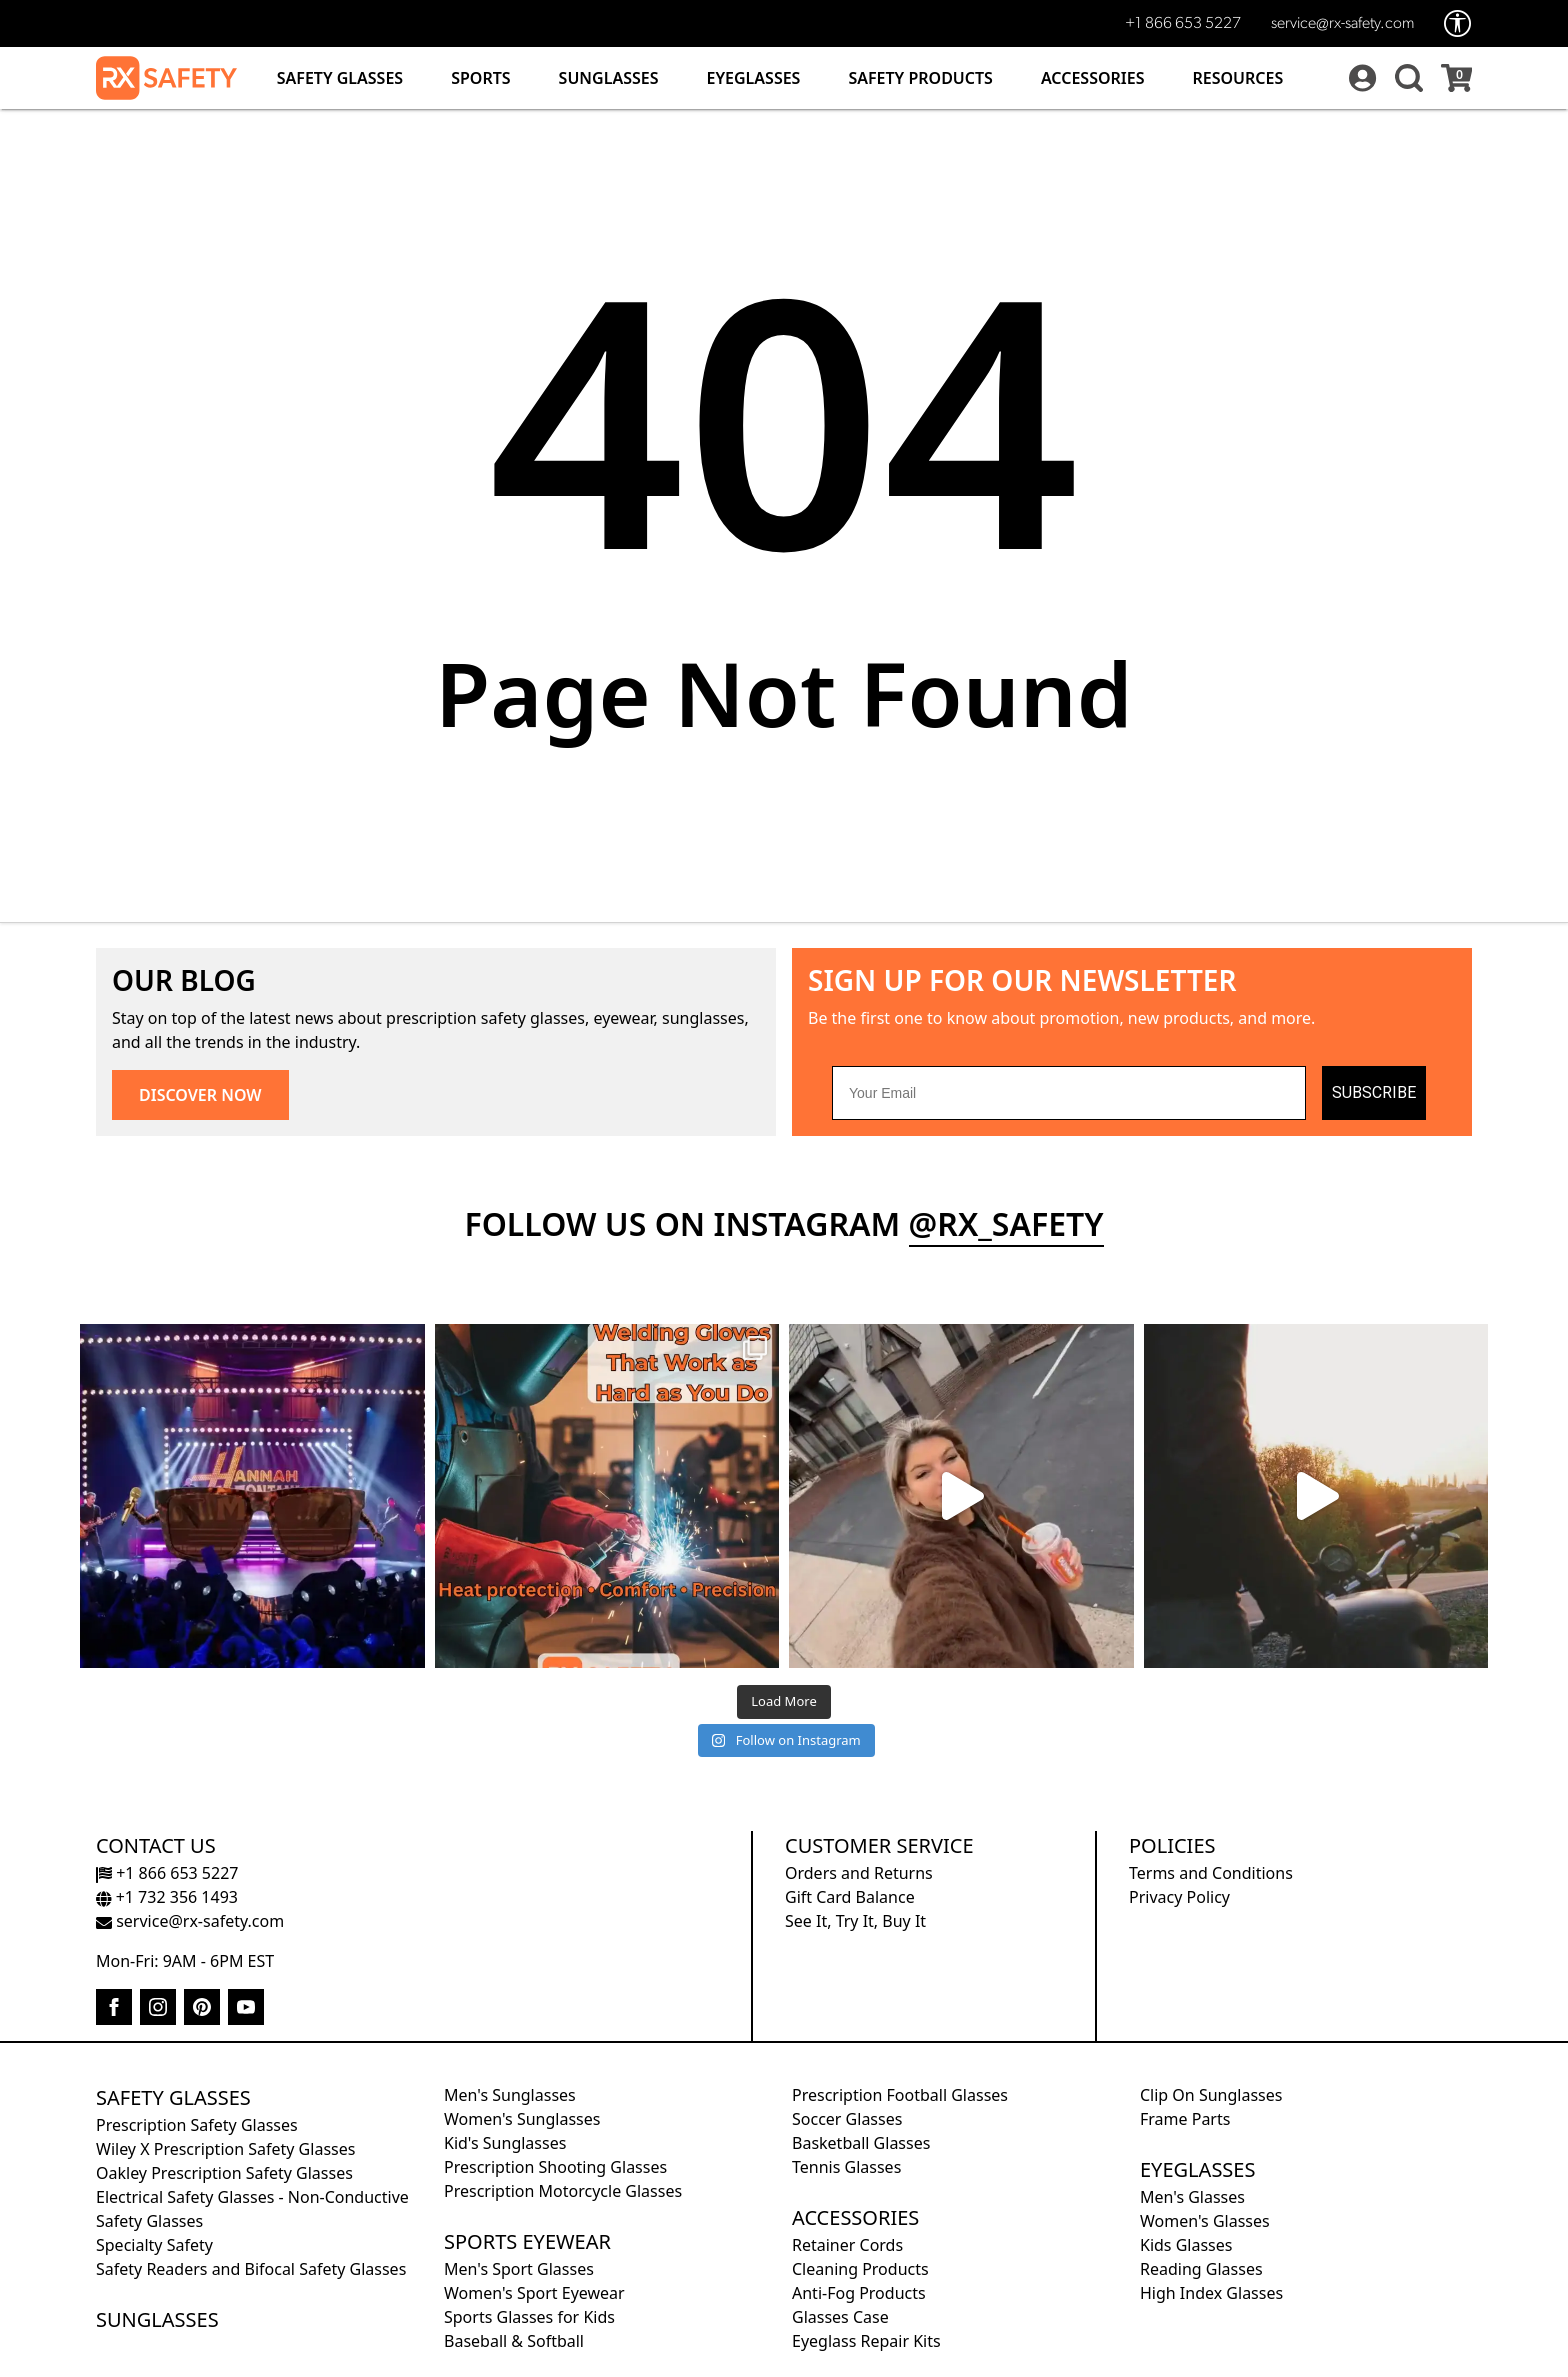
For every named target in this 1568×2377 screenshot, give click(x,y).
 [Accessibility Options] (1458, 23)
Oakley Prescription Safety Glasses (224, 2173)
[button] (1406, 78)
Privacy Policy (1179, 1897)
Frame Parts (1185, 2119)
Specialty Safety (154, 2245)
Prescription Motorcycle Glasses (563, 2191)
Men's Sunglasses (510, 2095)
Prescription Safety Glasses (197, 2125)
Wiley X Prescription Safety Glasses (225, 2149)
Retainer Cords (847, 2245)
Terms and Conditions (1211, 1873)
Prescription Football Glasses (900, 2095)
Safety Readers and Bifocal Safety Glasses (251, 2269)
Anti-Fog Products (859, 2293)
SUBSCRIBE (1374, 1092)
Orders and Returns (859, 1873)
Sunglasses (609, 78)
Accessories (1093, 78)
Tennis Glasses (846, 2167)
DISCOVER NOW (200, 1095)
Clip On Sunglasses (1211, 2095)
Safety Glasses (340, 78)
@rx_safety (1006, 1223)
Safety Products (920, 78)
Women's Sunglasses (522, 2119)
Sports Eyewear (527, 2241)
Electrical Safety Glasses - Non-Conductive (252, 2197)
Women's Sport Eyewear (534, 2293)
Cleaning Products (860, 2269)
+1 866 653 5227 (1183, 24)
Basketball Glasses (861, 2143)
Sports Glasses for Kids (529, 2317)
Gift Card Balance (850, 1897)
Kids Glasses (1186, 2245)
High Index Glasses (1211, 2293)
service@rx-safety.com (1342, 24)
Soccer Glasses (847, 2119)
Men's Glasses (1192, 2197)
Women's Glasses (1205, 2221)
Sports (480, 78)
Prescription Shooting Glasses (555, 2167)
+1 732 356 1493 (167, 1897)
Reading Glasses (1201, 2269)
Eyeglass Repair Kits (866, 2341)
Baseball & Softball (514, 2341)
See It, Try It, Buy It (855, 1921)
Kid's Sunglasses (505, 2143)
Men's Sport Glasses (519, 2269)
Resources (1238, 78)
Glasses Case (840, 2317)
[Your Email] (1069, 1093)
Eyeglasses (753, 78)
